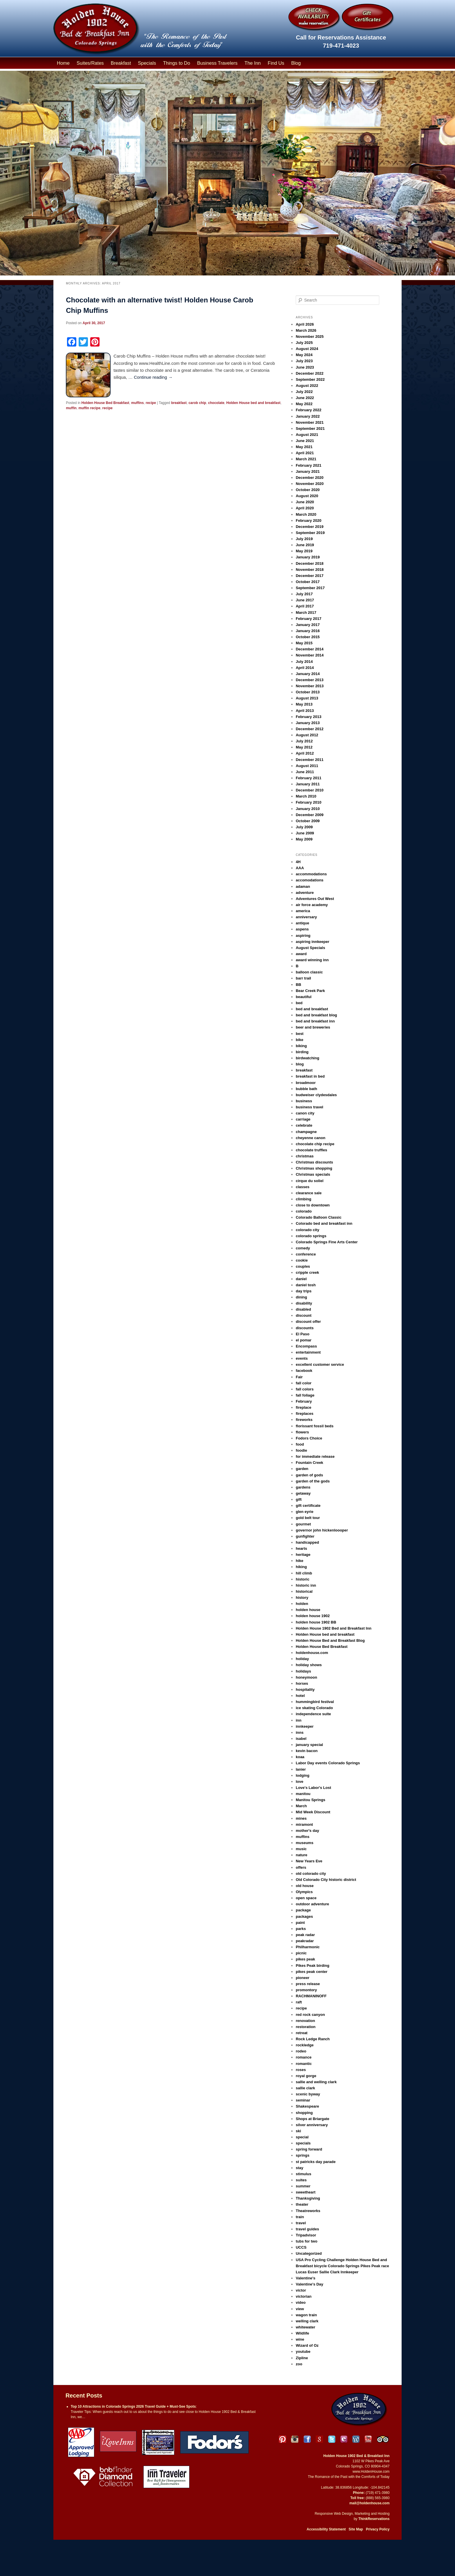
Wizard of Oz (307, 2345)
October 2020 (307, 490)
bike (299, 1040)
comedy (303, 1248)
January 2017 (307, 625)
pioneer (302, 1978)
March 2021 (306, 459)
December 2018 (309, 563)
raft (299, 2002)
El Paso (302, 1334)
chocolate (216, 403)
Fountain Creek (309, 1462)
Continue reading (153, 377)
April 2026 (305, 324)
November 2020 (310, 483)
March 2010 (306, 796)
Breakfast (121, 63)
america (303, 911)
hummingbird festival (315, 1702)
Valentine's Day (309, 2284)
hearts (301, 1548)
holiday (302, 1659)
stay (299, 2168)
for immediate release (315, 1456)
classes (302, 1187)
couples (303, 1266)
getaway (303, 1493)
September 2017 (310, 588)
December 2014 (309, 649)
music (301, 1849)
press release (308, 1984)
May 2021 (304, 447)
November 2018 (310, 569)
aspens (302, 929)
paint (300, 1922)
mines (301, 1818)
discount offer (308, 1321)
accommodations (311, 874)
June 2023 (305, 367)
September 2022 (310, 379)
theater (302, 2204)
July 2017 (304, 594)
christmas (304, 1156)
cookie (302, 1260)
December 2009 (309, 815)
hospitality (305, 1689)
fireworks (304, 1419)
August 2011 (307, 766)
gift (298, 1499)
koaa (300, 1757)
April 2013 (305, 710)
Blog (296, 63)
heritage (303, 1554)
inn (298, 1720)
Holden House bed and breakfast (253, 403)
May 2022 (304, 404)
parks (301, 1928)
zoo (299, 2364)
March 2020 (306, 514)
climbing (303, 1199)
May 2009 (304, 839)
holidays (303, 1671)
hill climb (304, 1573)
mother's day (307, 1830)
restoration (305, 2027)
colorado (304, 1211)
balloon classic (309, 972)
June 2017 (305, 600)
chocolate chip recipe (315, 1144)
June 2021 (305, 441)
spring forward (309, 2149)
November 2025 (310, 336)
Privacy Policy (377, 2529)
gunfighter (305, 1536)
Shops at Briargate (312, 2119)
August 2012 (307, 735)
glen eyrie (304, 1511)
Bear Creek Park (310, 990)
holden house (308, 1610)
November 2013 (310, 686)
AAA (300, 868)
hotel (300, 1695)
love (299, 1781)
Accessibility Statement (326, 2529)
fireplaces (304, 1413)
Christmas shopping (314, 1168)
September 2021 (310, 428)
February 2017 (308, 618)
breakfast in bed (310, 1076)
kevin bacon (306, 1751)
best (300, 1033)
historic (302, 1579)
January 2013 (307, 723)
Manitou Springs (310, 1800)
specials (303, 2143)
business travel (309, 1107)
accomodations (309, 880)
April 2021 (305, 453)
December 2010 (309, 790)
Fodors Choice (309, 1438)
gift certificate (308, 1505)
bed (299, 1003)
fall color (303, 1383)
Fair (299, 1377)
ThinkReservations (373, 2519)
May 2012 (304, 747)
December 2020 (309, 477)
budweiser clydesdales (316, 1095)
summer (303, 2186)
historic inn (306, 1585)
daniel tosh (306, 1285)
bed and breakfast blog (316, 1015)
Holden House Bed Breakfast (105, 403)
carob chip (197, 403)
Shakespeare (307, 2106)
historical (304, 1591)
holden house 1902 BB (316, 1622)
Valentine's (305, 2278)
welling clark (307, 2321)
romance (303, 2057)
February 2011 (308, 778)
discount (303, 1315)
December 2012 (309, 729)
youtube (303, 2351)
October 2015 (307, 637)
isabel (301, 1738)
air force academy (312, 905)
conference (306, 1254)
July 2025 (304, 342)
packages (304, 1916)
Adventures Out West (315, 898)
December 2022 (309, 373)
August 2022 (307, 385)
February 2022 (308, 410)
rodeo (301, 2051)
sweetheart (305, 2192)
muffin (71, 408)
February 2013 (308, 717)
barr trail (303, 978)
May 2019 (304, 551)
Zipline (302, 2358)
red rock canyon (310, 2014)
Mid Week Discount (313, 1812)
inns (300, 1732)
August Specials (310, 948)
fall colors (304, 1389)
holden (302, 1603)
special (302, 2137)
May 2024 (304, 355)
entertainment (308, 1352)
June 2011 (305, 772)
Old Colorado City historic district (326, 1879)
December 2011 (309, 759)
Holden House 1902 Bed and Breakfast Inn (333, 1628)
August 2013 (307, 698)
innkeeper (304, 1726)
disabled (303, 1309)
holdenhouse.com (312, 1652)
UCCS (301, 2247)
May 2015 (304, 643)
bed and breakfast (312, 1009)
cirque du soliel (309, 1181)
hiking (301, 1567)
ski (298, 2131)
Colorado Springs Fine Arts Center (327, 1242)
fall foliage (305, 1395)
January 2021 (307, 471)
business (304, 1101)
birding (302, 1052)
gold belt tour (308, 1518)
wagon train (306, 2315)
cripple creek (307, 1272)
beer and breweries (313, 1027)
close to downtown (313, 1205)
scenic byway (308, 2094)
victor (301, 2290)
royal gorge (306, 2076)
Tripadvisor (306, 2235)
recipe (151, 403)
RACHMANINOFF (311, 1996)
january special (309, 1744)
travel (301, 2223)
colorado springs (311, 1236)
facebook (304, 1370)
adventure (305, 892)
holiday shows (309, 1665)
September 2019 (310, 533)
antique (302, 923)
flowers (302, 1432)
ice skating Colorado (314, 1708)
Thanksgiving (308, 2198)
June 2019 (305, 545)
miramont (304, 1824)
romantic (304, 2063)
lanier (301, 1769)
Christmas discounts (314, 1162)
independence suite (313, 1714)
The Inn (253, 63)
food (300, 1444)
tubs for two (306, 2241)
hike (299, 1560)
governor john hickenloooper (322, 1530)
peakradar (305, 1941)
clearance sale (309, 1193)
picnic (301, 1953)
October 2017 (307, 582)
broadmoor (306, 1082)
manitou (303, 1794)
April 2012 (305, 753)
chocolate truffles (311, 1150)
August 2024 (307, 349)
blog (300, 1064)
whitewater (305, 2327)
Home (63, 63)
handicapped (307, 1542)
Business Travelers (217, 63)
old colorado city (311, 1873)
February (304, 1401)
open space (306, 1898)
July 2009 (304, 827)
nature (301, 1855)
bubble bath (306, 1089)
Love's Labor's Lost (313, 1787)
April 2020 (305, 508)
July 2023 (304, 361)
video (301, 2302)
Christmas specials (313, 1174)
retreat (301, 2033)
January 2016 (307, 631)
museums (304, 1843)
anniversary (306, 917)
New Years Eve (309, 1861)
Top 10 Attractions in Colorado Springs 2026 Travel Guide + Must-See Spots (133, 2406)
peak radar (305, 1935)
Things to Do (176, 63)
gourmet (303, 1524)
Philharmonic (307, 1947)
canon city (305, 1113)
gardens (303, 1487)
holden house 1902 (313, 1616)
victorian (303, 2296)
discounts (304, 1328)
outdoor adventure (312, 1904)
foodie (301, 1450)
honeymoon (306, 1677)
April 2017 (305, 606)
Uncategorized (309, 2253)
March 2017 (306, 612)
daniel (301, 1279)
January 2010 (307, 809)
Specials (147, 63)
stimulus (303, 2174)
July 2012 (304, 741)
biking (301, 1046)
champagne (306, 1132)
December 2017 (309, 575)
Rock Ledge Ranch (313, 2039)
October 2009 (307, 821)
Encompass (306, 1346)
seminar (303, 2100)
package (303, 1910)
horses (302, 1683)
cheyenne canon (310, 1138)
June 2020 (305, 502)
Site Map (356, 2529)
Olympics (304, 1892)
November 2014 (310, 655)
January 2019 (307, 557)
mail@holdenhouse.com (369, 2503)
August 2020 (307, 496)
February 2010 (308, 802)
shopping (304, 2112)
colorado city (307, 1230)
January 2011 (307, 784)
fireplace (303, 1407)
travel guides (307, 2229)
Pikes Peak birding (312, 1965)
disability (304, 1303)
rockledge (304, 2045)
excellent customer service (320, 1364)
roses (301, 2070)
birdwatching (307, 1058)
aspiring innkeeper (312, 941)
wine (300, 2339)
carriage (303, 1119)
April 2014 (305, 667)
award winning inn (312, 960)
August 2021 (307, 434)
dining (301, 1297)
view (300, 2309)
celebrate (304, 1125)
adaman (303, 886)
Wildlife (302, 2333)
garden (302, 1468)
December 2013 (309, 680)
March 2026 (306, 330)
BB (298, 984)
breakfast (179, 403)
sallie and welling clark (316, 2082)
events (302, 1358)
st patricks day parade (315, 2162)
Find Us (276, 63)
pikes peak (305, 1959)
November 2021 (310, 422)
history (302, 1597)
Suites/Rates (90, 63)
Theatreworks (308, 2211)
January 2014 (307, 674)
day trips (303, 1291)
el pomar (303, 1340)
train (300, 2217)
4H (298, 862)
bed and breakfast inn (315, 1021)
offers (301, 1867)
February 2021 (308, 465)
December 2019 (309, 526)
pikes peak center (311, 1971)
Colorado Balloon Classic (318, 1217)
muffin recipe (89, 408)
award (301, 954)
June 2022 (305, 398)
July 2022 (304, 391)
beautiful (303, 997)
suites (301, 2180)
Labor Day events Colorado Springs (328, 1763)
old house (304, 1886)
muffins (137, 403)
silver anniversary (312, 2125)
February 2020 (308, 520)
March (301, 1806)
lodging (302, 1775)
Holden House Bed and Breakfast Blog (330, 1640)
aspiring (303, 935)
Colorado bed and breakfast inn (324, 1223)
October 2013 (307, 692)
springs (302, 2155)
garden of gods (309, 1475)
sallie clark (305, 2088)
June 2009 (305, 833)
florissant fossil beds (314, 1426)
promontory (306, 1990)
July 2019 (304, 539)
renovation (305, 2020)
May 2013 (304, 704)
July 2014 (304, 661)
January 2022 (307, 416)
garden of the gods (313, 1481)
